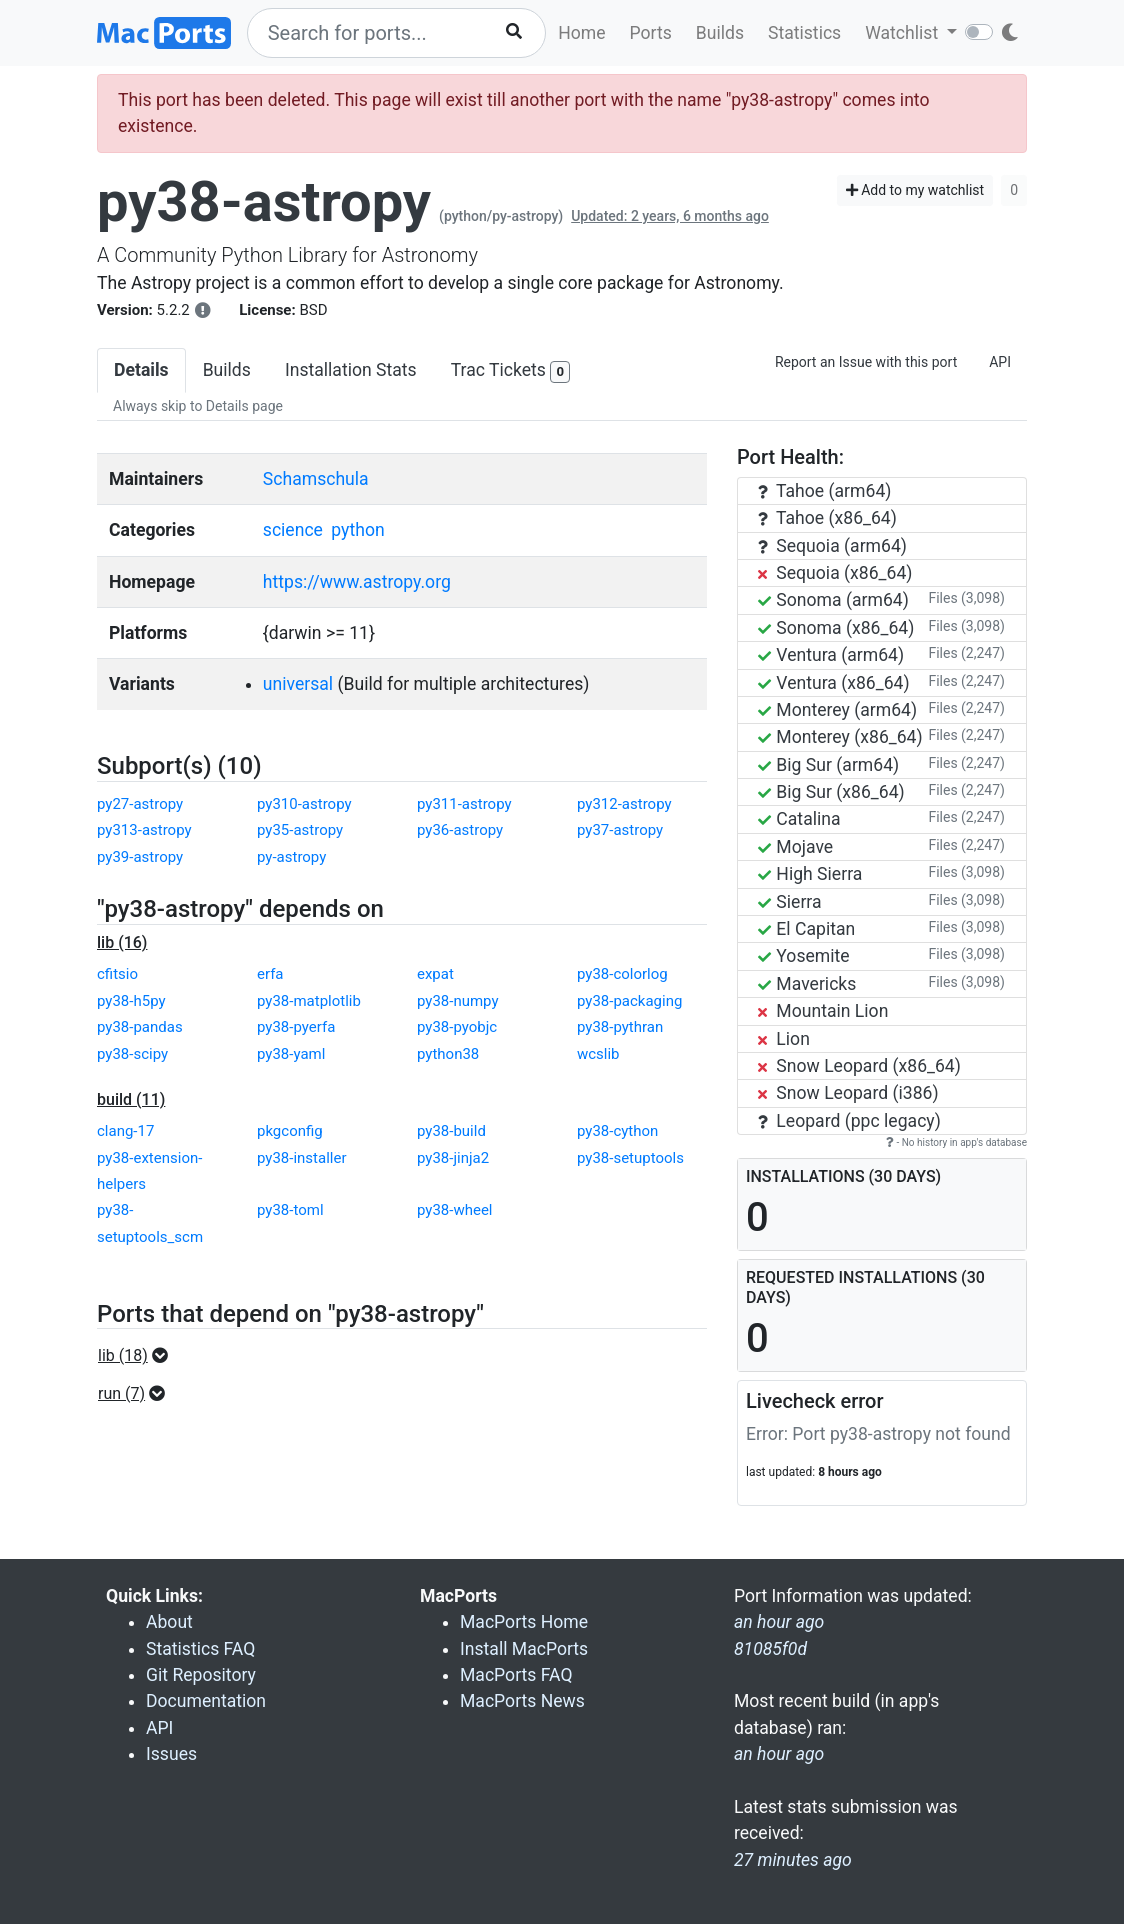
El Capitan (806, 929)
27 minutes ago (793, 1860)
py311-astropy (464, 804)
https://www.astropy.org (357, 582)
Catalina (799, 819)
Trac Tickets (511, 371)
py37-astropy (620, 830)
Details (141, 370)
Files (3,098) (966, 598)
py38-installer (302, 1158)
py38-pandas (140, 1027)
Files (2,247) (966, 653)
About (169, 1622)
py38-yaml (291, 1054)
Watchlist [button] (903, 33)
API (1000, 362)
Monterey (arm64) (837, 710)
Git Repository (201, 1675)
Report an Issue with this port (866, 362)
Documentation (206, 1701)
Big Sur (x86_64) (831, 792)
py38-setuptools (630, 1158)
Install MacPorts (524, 1649)
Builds (720, 33)
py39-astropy (140, 857)
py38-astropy (264, 202)
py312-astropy (624, 804)
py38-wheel (455, 1210)
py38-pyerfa (296, 1027)
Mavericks (807, 984)
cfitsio (117, 974)
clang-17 (125, 1131)
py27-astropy (140, 804)
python (357, 530)
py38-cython (617, 1131)
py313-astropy (144, 830)
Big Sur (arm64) (828, 765)
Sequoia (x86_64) (835, 573)
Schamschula (316, 479)
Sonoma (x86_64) (836, 628)
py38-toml (290, 1210)
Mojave (795, 847)
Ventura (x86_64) (834, 683)
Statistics (804, 33)
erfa (270, 974)
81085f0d (770, 1649)
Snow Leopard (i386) (848, 1093)
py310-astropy (304, 804)
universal (298, 684)
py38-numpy (458, 1001)
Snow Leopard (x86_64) (859, 1066)
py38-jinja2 (453, 1158)
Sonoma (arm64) (833, 600)
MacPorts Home (524, 1622)
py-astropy (291, 857)
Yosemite (804, 956)
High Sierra (810, 874)
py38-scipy (132, 1054)
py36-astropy (460, 830)
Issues (171, 1754)
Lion (784, 1039)
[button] (139, 1356)
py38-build (451, 1131)
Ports (651, 33)
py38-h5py (131, 1001)
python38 (448, 1054)
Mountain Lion (823, 1011)
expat (435, 974)
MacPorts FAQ (516, 1675)
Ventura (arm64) (831, 655)
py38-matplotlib (309, 1001)
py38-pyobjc (457, 1027)
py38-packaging (629, 1001)
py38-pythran (620, 1027)
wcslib (598, 1054)
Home (581, 33)
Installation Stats (351, 370)
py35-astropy (300, 830)
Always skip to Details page (198, 406)
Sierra (790, 902)
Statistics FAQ (200, 1649)
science (293, 530)
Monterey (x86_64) (840, 737)
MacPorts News (522, 1701)
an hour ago (779, 1754)
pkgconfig (290, 1131)
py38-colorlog (622, 974)
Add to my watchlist (915, 190)
